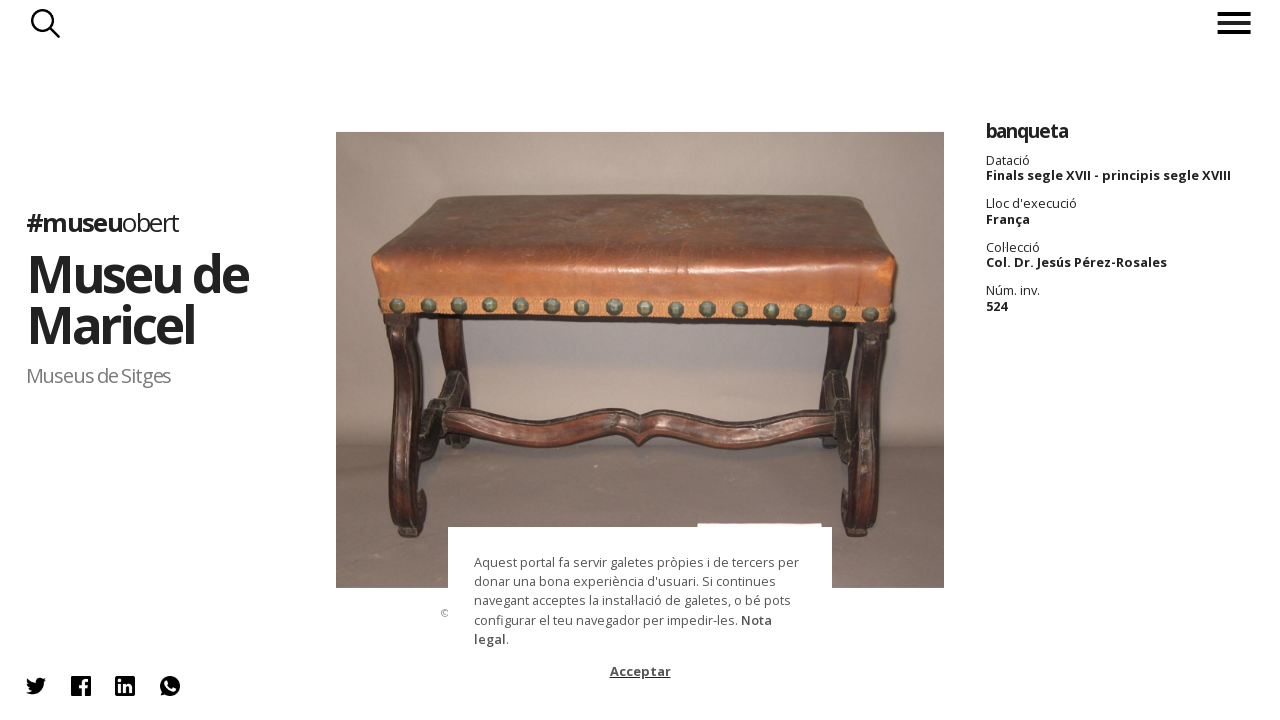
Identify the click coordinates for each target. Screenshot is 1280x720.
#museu (102, 222)
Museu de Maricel (137, 299)
